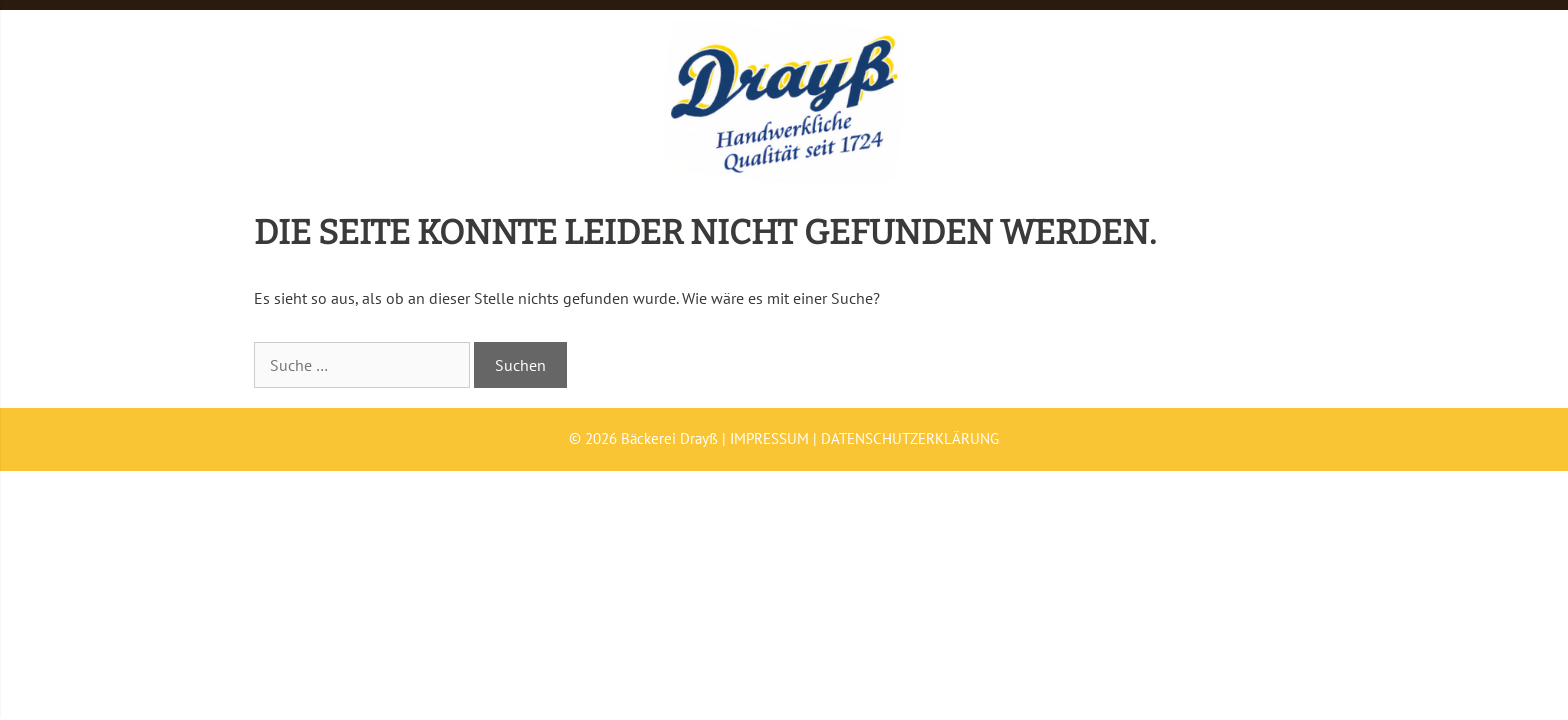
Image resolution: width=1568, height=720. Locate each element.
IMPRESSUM (769, 438)
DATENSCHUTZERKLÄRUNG (910, 438)
